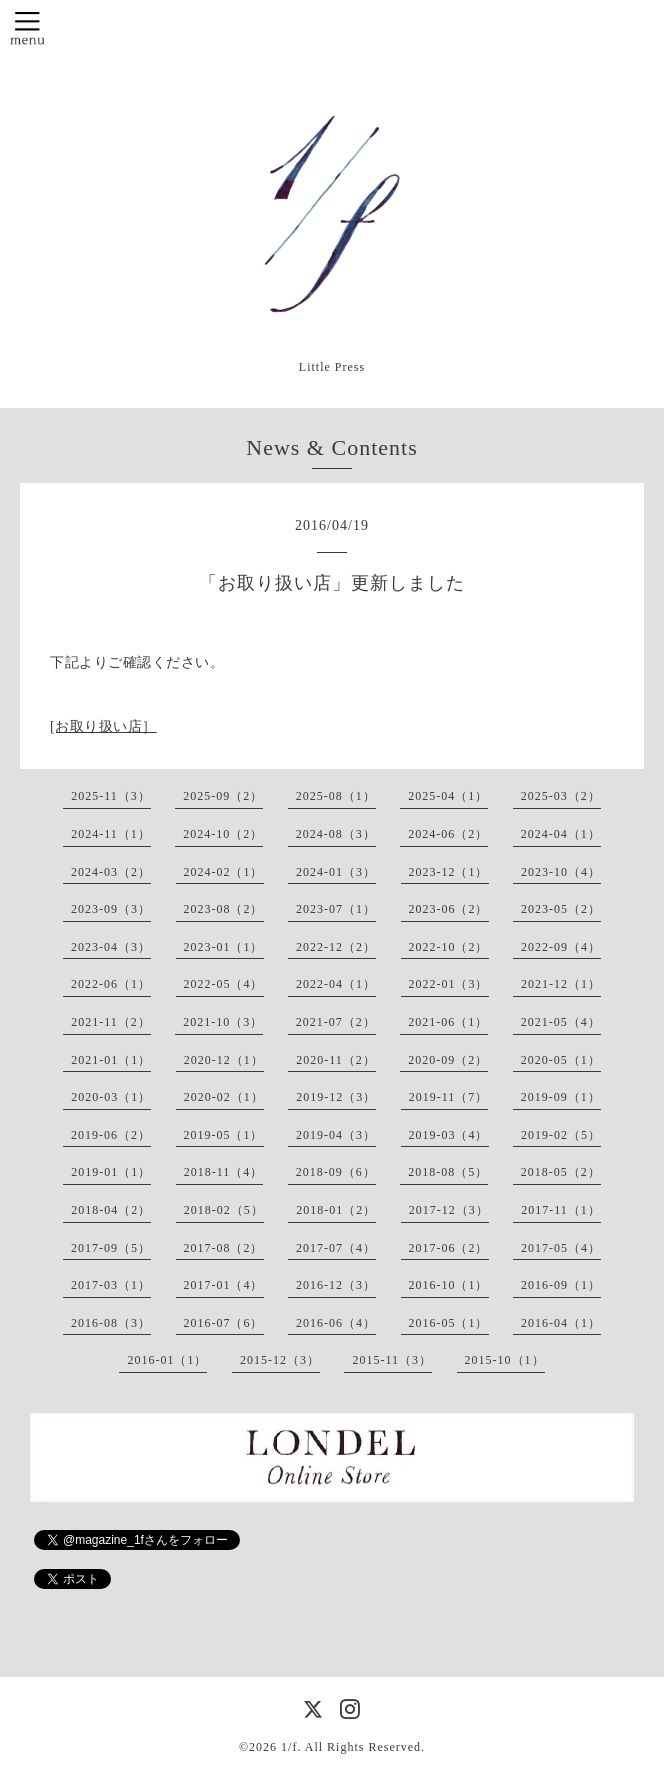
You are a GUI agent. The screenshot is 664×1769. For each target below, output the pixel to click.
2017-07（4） (336, 1248)
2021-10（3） (223, 1022)
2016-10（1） (449, 1285)
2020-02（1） (224, 1097)
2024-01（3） (336, 872)
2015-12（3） (280, 1360)
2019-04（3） (336, 1135)
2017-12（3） (449, 1210)
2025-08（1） (336, 796)
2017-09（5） (111, 1248)
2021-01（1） (111, 1060)
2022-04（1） (336, 984)
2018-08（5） (448, 1172)
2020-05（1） (561, 1060)
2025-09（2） (223, 796)
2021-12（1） (561, 984)
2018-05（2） (561, 1172)
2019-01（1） (111, 1172)
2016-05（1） (449, 1323)
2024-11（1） (111, 834)
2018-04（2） (111, 1210)
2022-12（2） (336, 947)
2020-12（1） (224, 1060)
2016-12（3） (336, 1285)
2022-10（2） (449, 947)
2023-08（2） (224, 909)
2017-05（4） (561, 1248)
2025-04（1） (448, 796)
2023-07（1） (336, 909)
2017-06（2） (449, 1248)
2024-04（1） (561, 834)
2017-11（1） (561, 1210)
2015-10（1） (505, 1360)
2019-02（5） (561, 1135)
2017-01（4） (224, 1285)
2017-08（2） (224, 1248)
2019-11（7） (449, 1097)
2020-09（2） (448, 1060)
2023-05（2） (561, 909)
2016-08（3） (111, 1323)
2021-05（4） (561, 1022)
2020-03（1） (111, 1097)
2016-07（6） (224, 1323)
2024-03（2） (111, 872)
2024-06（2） (448, 834)
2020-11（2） (336, 1060)
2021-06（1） (448, 1022)
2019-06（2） (111, 1135)
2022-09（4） (561, 947)
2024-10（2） (223, 834)
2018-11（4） (224, 1172)
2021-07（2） (336, 1022)
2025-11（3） (111, 796)
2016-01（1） (167, 1360)
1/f (289, 1747)
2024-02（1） (224, 872)
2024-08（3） (336, 834)
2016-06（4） (336, 1323)
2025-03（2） (561, 796)
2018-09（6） (336, 1172)
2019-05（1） (224, 1135)
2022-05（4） (224, 984)
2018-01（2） (336, 1210)
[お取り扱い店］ (103, 726)
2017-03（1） (111, 1285)
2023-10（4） (561, 872)
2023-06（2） (449, 909)
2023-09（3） (111, 909)
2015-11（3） (392, 1360)
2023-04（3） (111, 947)
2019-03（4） (449, 1135)
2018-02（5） (224, 1210)
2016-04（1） (561, 1323)
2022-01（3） (449, 984)
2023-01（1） (224, 947)
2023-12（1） (449, 872)
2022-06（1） (111, 984)
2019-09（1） (561, 1097)
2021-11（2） (111, 1022)
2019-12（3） (336, 1097)
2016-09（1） (561, 1285)
